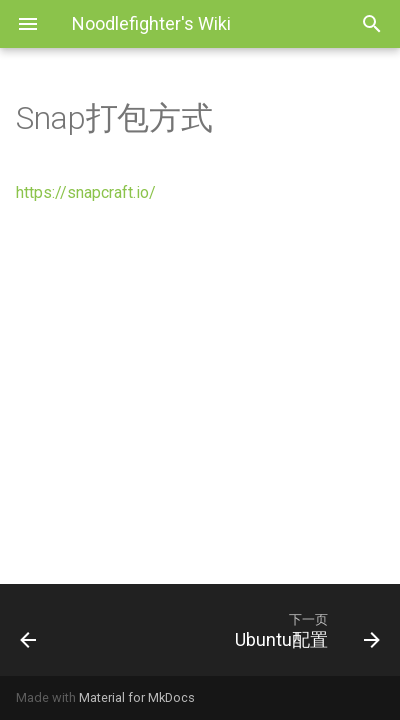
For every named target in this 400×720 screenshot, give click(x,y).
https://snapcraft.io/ (86, 192)
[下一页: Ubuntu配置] (249, 630)
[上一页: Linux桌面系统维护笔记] (53, 630)
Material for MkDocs (137, 697)
